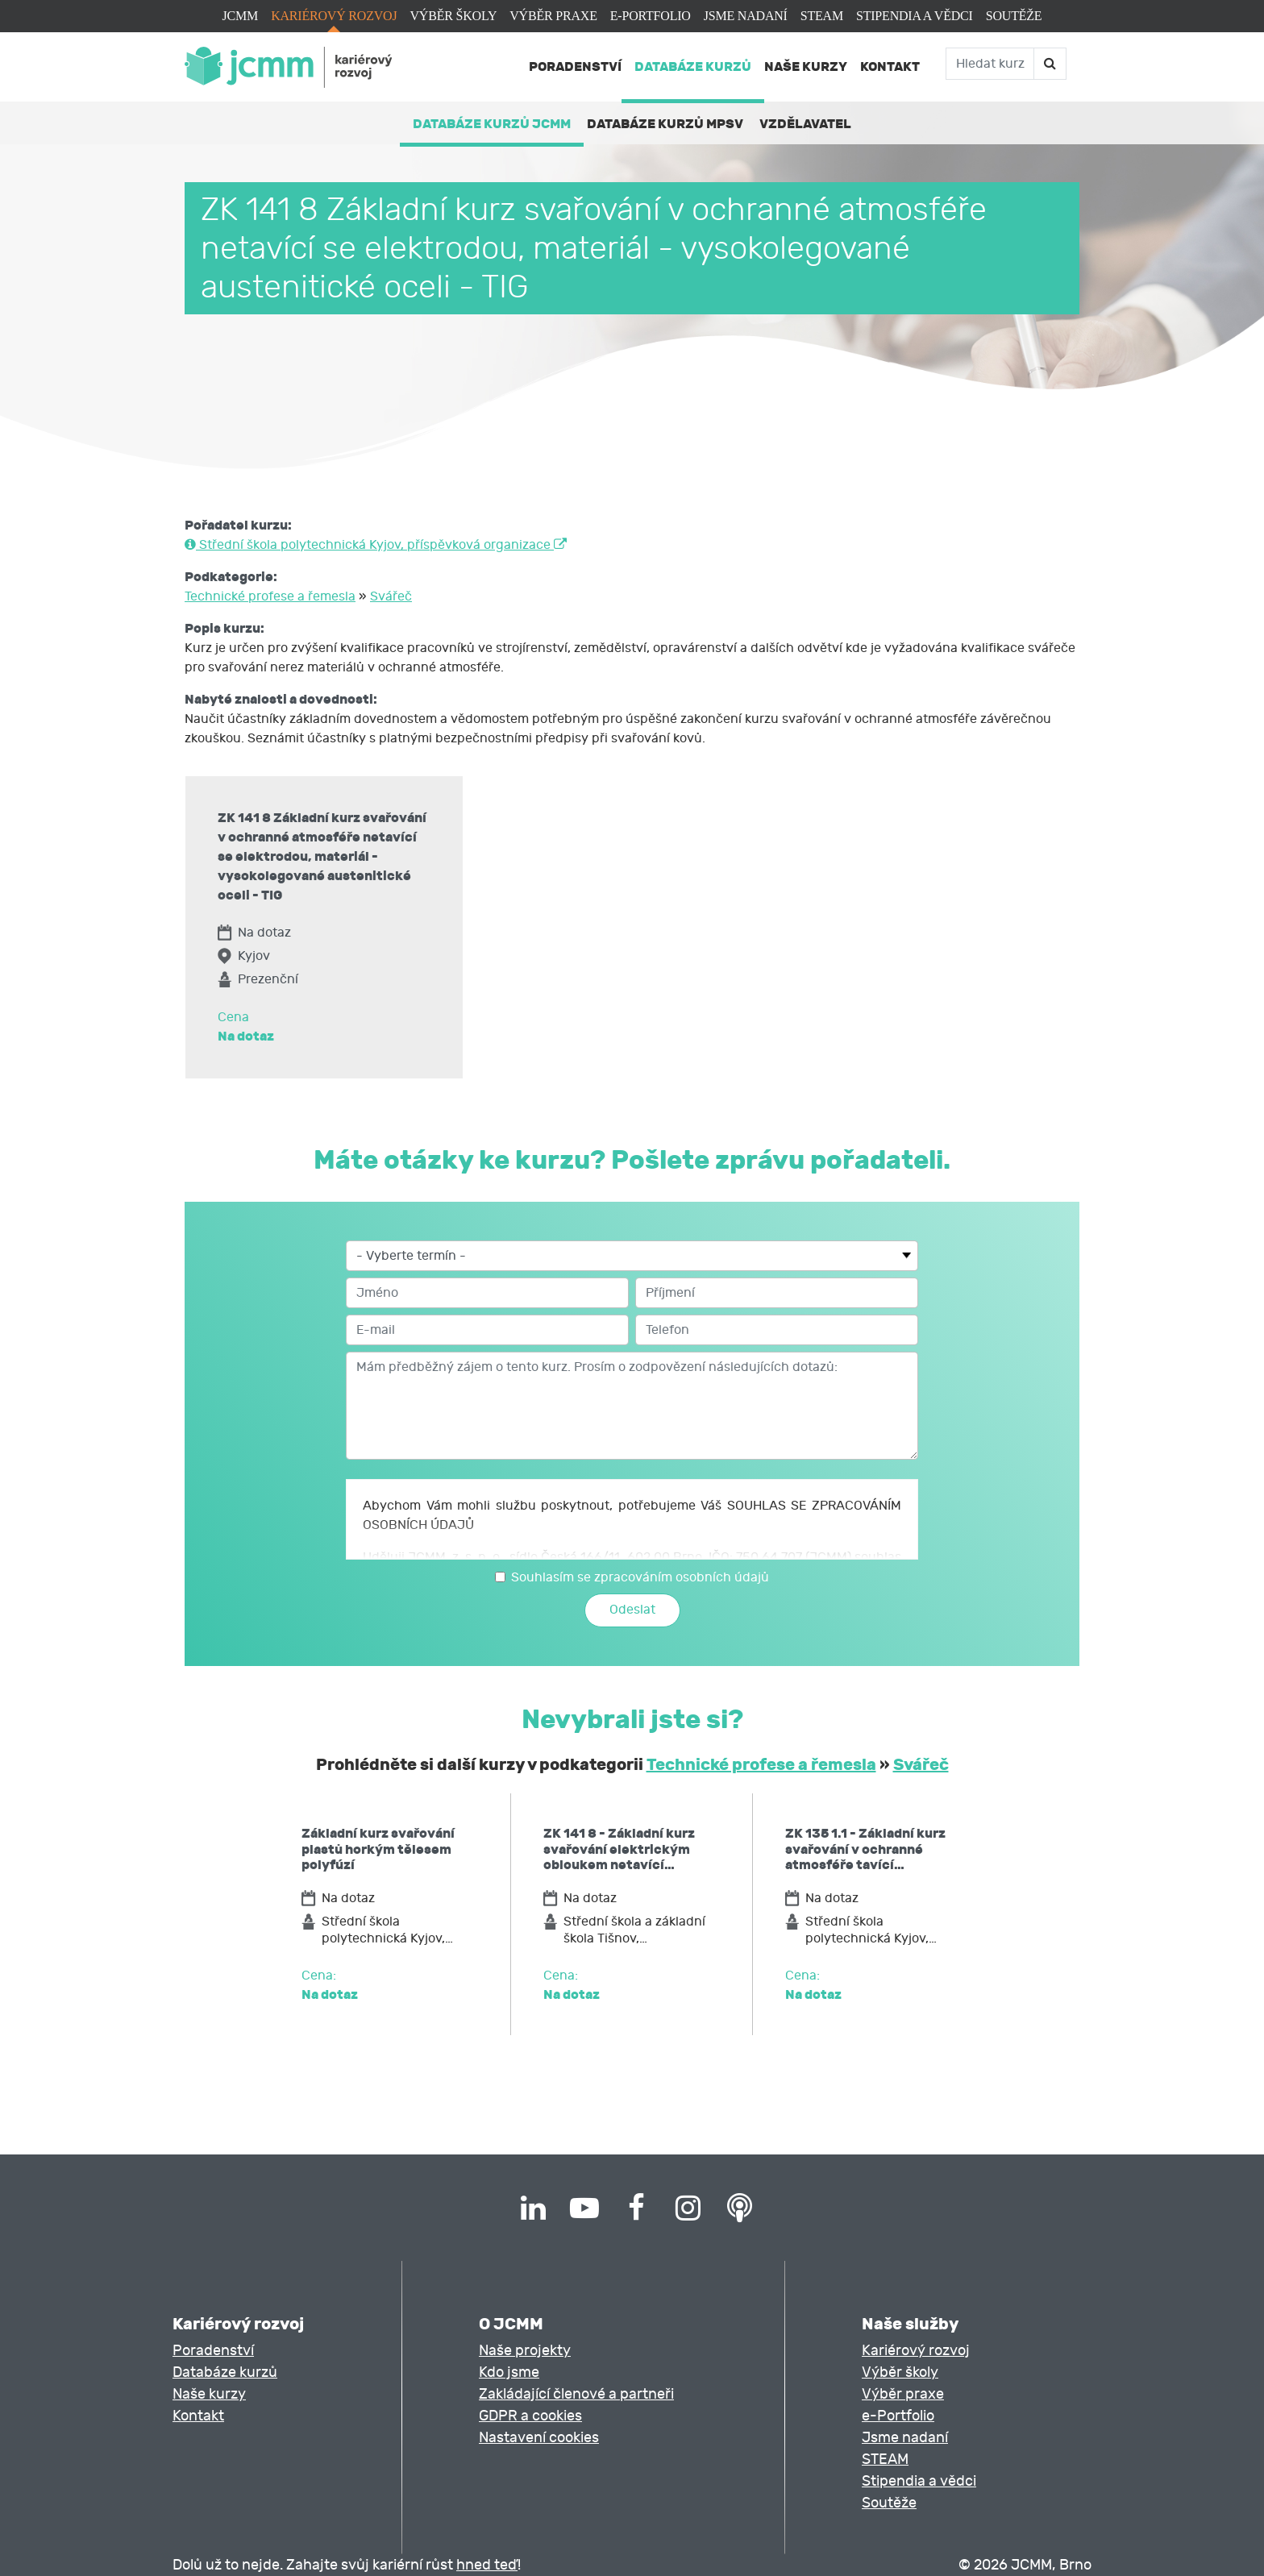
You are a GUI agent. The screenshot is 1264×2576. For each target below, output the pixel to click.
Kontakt (890, 66)
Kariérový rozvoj (334, 16)
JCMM (240, 16)
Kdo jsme (509, 2372)
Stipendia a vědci (914, 16)
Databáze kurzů (692, 66)
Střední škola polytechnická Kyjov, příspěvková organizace (376, 545)
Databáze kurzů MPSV (665, 123)
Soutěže (1014, 16)
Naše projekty (525, 2350)
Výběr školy (453, 16)
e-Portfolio (650, 16)
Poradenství (575, 66)
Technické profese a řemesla (270, 596)
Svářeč (391, 596)
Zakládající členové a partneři (576, 2394)
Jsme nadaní (746, 16)
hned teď (487, 2565)
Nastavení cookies (539, 2437)
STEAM (821, 16)
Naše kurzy (805, 66)
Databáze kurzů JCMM (492, 123)
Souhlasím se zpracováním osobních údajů (640, 1577)
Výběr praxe (553, 16)
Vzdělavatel (805, 123)
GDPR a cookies (530, 2416)
